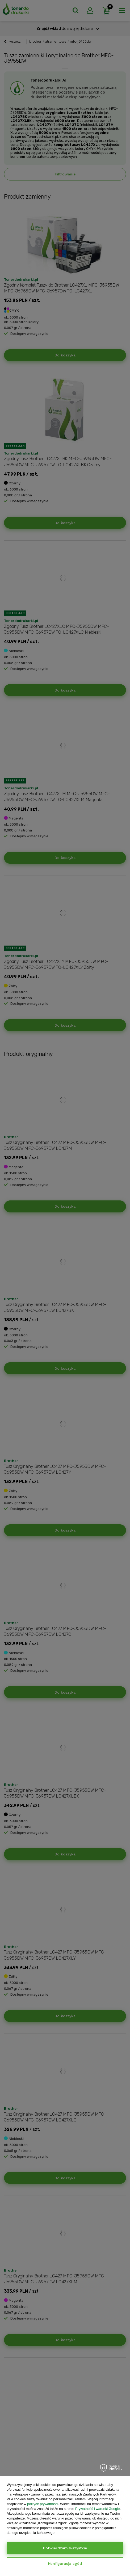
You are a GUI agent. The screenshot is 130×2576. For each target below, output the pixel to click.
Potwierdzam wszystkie (65, 2548)
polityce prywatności (42, 2504)
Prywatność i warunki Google (97, 2509)
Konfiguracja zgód (65, 2563)
